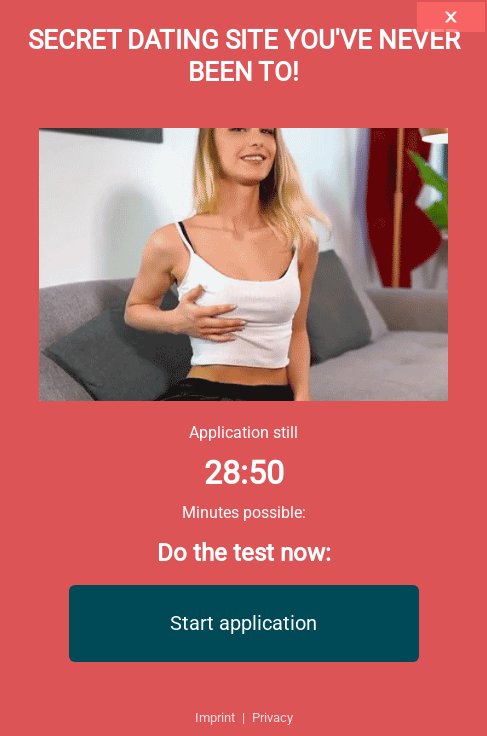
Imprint (215, 717)
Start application (243, 623)
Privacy (272, 717)
